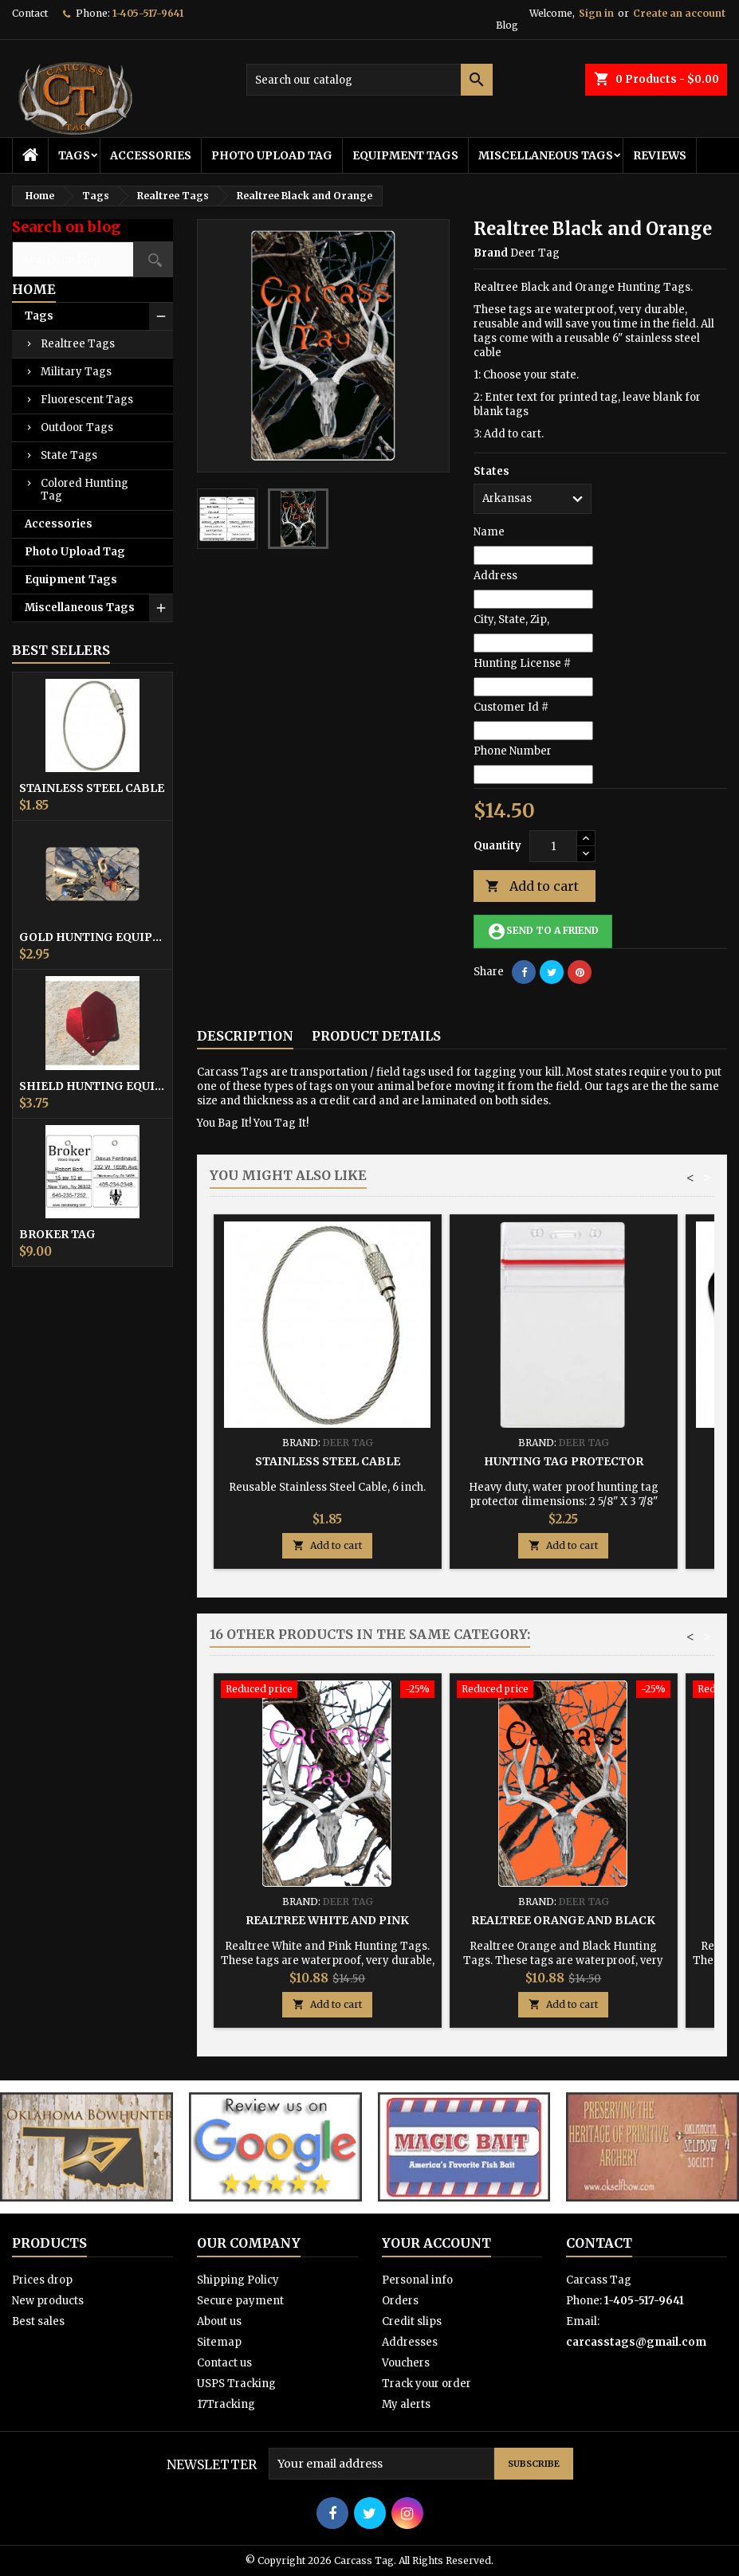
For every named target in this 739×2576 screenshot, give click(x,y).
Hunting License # (522, 663)
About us (219, 2321)
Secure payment (240, 2300)
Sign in (596, 13)
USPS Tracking (236, 2383)
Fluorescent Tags (87, 399)
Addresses (410, 2342)
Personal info (417, 2280)
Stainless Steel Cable (91, 788)
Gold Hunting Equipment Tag (92, 937)
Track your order (426, 2383)
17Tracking (226, 2404)
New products (48, 2300)
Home (34, 289)
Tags (74, 155)
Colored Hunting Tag (84, 489)
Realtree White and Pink (327, 1920)
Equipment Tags (405, 155)
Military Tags (76, 371)
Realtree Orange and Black (563, 1920)
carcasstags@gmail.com (636, 2342)
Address (495, 575)
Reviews (659, 155)
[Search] (369, 80)
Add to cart (532, 886)
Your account (436, 2243)
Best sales (38, 2321)
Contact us (224, 2363)
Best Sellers (61, 650)
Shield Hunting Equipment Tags (92, 1086)
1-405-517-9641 (147, 13)
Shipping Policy (238, 2280)
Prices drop (42, 2280)
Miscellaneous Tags (545, 155)
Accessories (150, 155)
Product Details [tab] (376, 1036)
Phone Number (513, 751)
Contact (30, 13)
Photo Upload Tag (271, 155)
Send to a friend (543, 931)
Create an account (679, 13)
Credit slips (412, 2321)
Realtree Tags (78, 344)
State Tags (69, 455)
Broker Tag (57, 1234)
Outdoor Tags (77, 427)
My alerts (406, 2404)
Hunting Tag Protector (563, 1461)
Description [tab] (245, 1036)
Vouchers (406, 2363)
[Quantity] (553, 846)
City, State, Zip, (511, 619)
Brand (491, 253)
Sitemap (219, 2342)
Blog (507, 25)
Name (489, 532)
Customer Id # (511, 707)
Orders (400, 2300)
